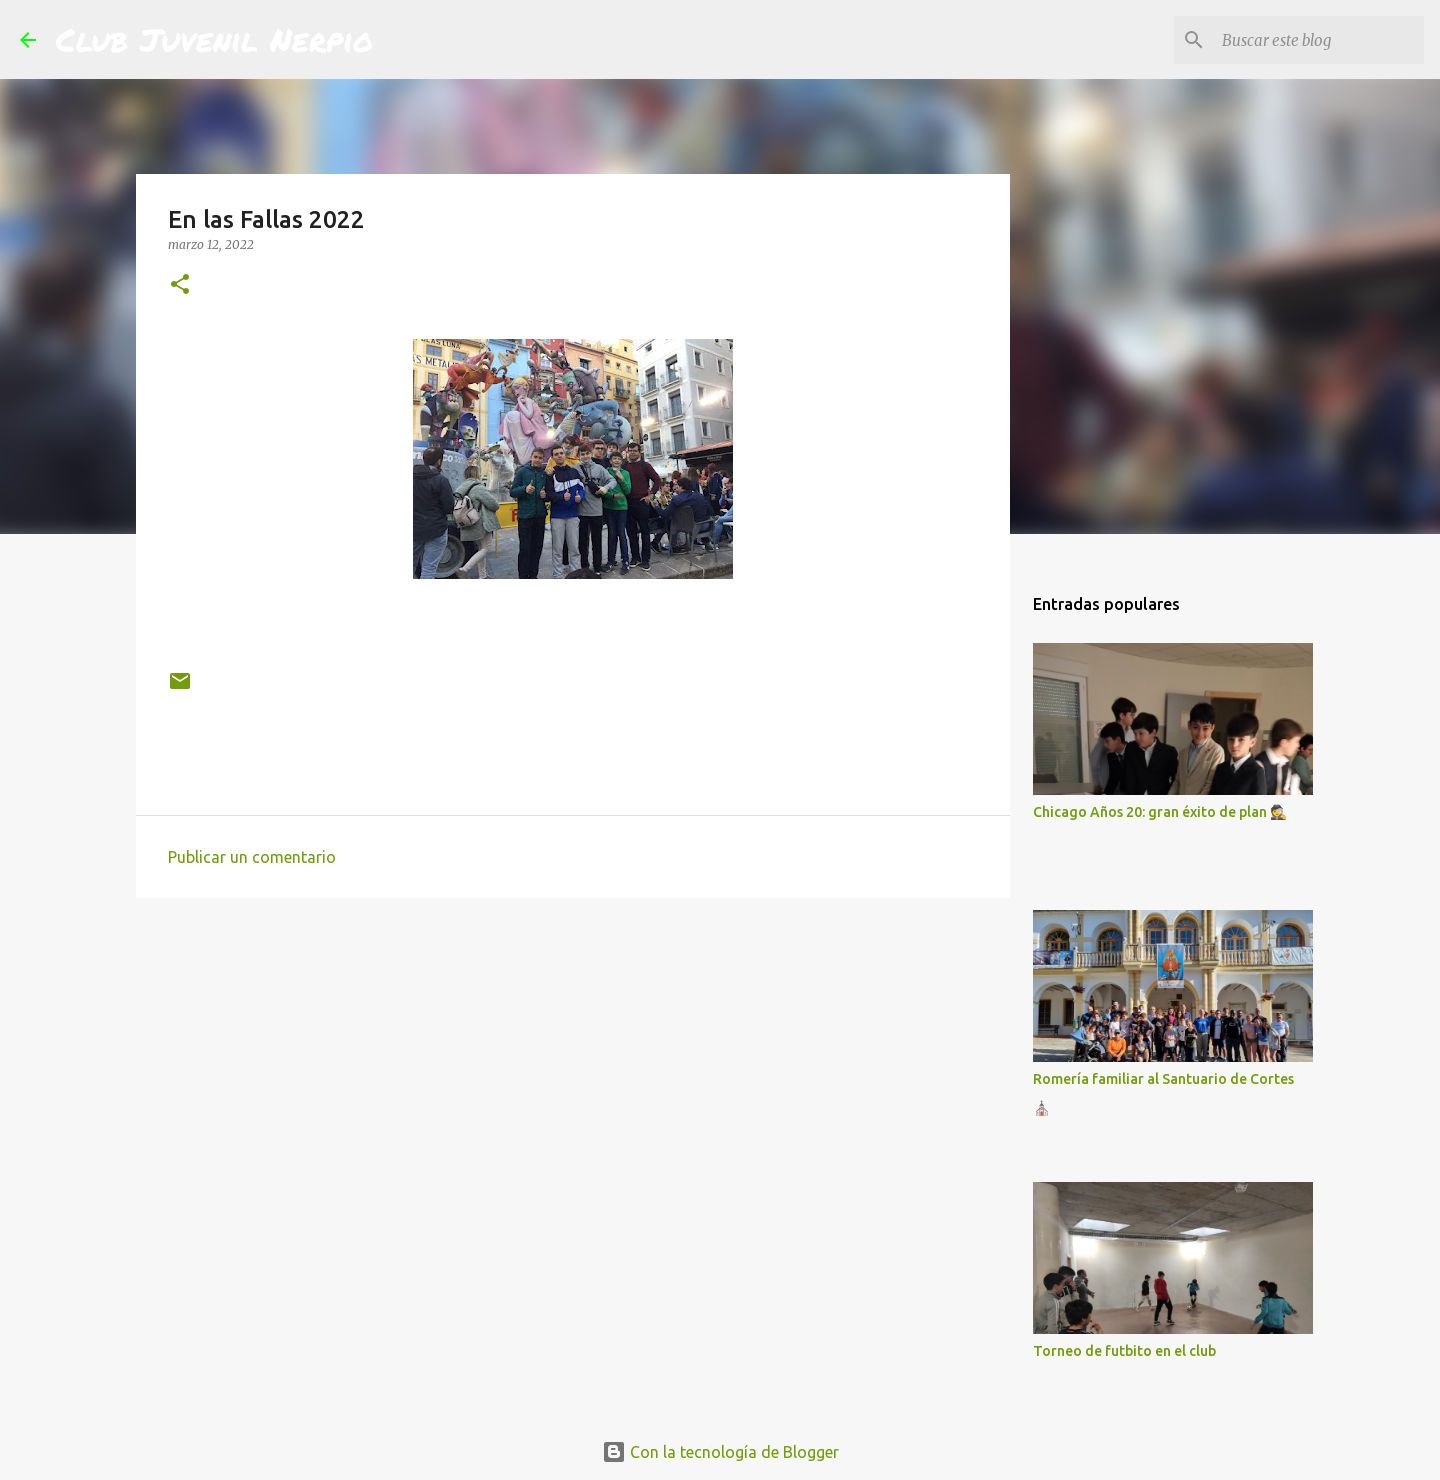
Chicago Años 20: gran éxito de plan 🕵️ (1160, 812)
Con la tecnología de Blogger (720, 1452)
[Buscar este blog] (1319, 40)
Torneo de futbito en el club (1124, 1351)
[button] (180, 285)
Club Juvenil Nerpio (214, 39)
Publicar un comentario (252, 857)
